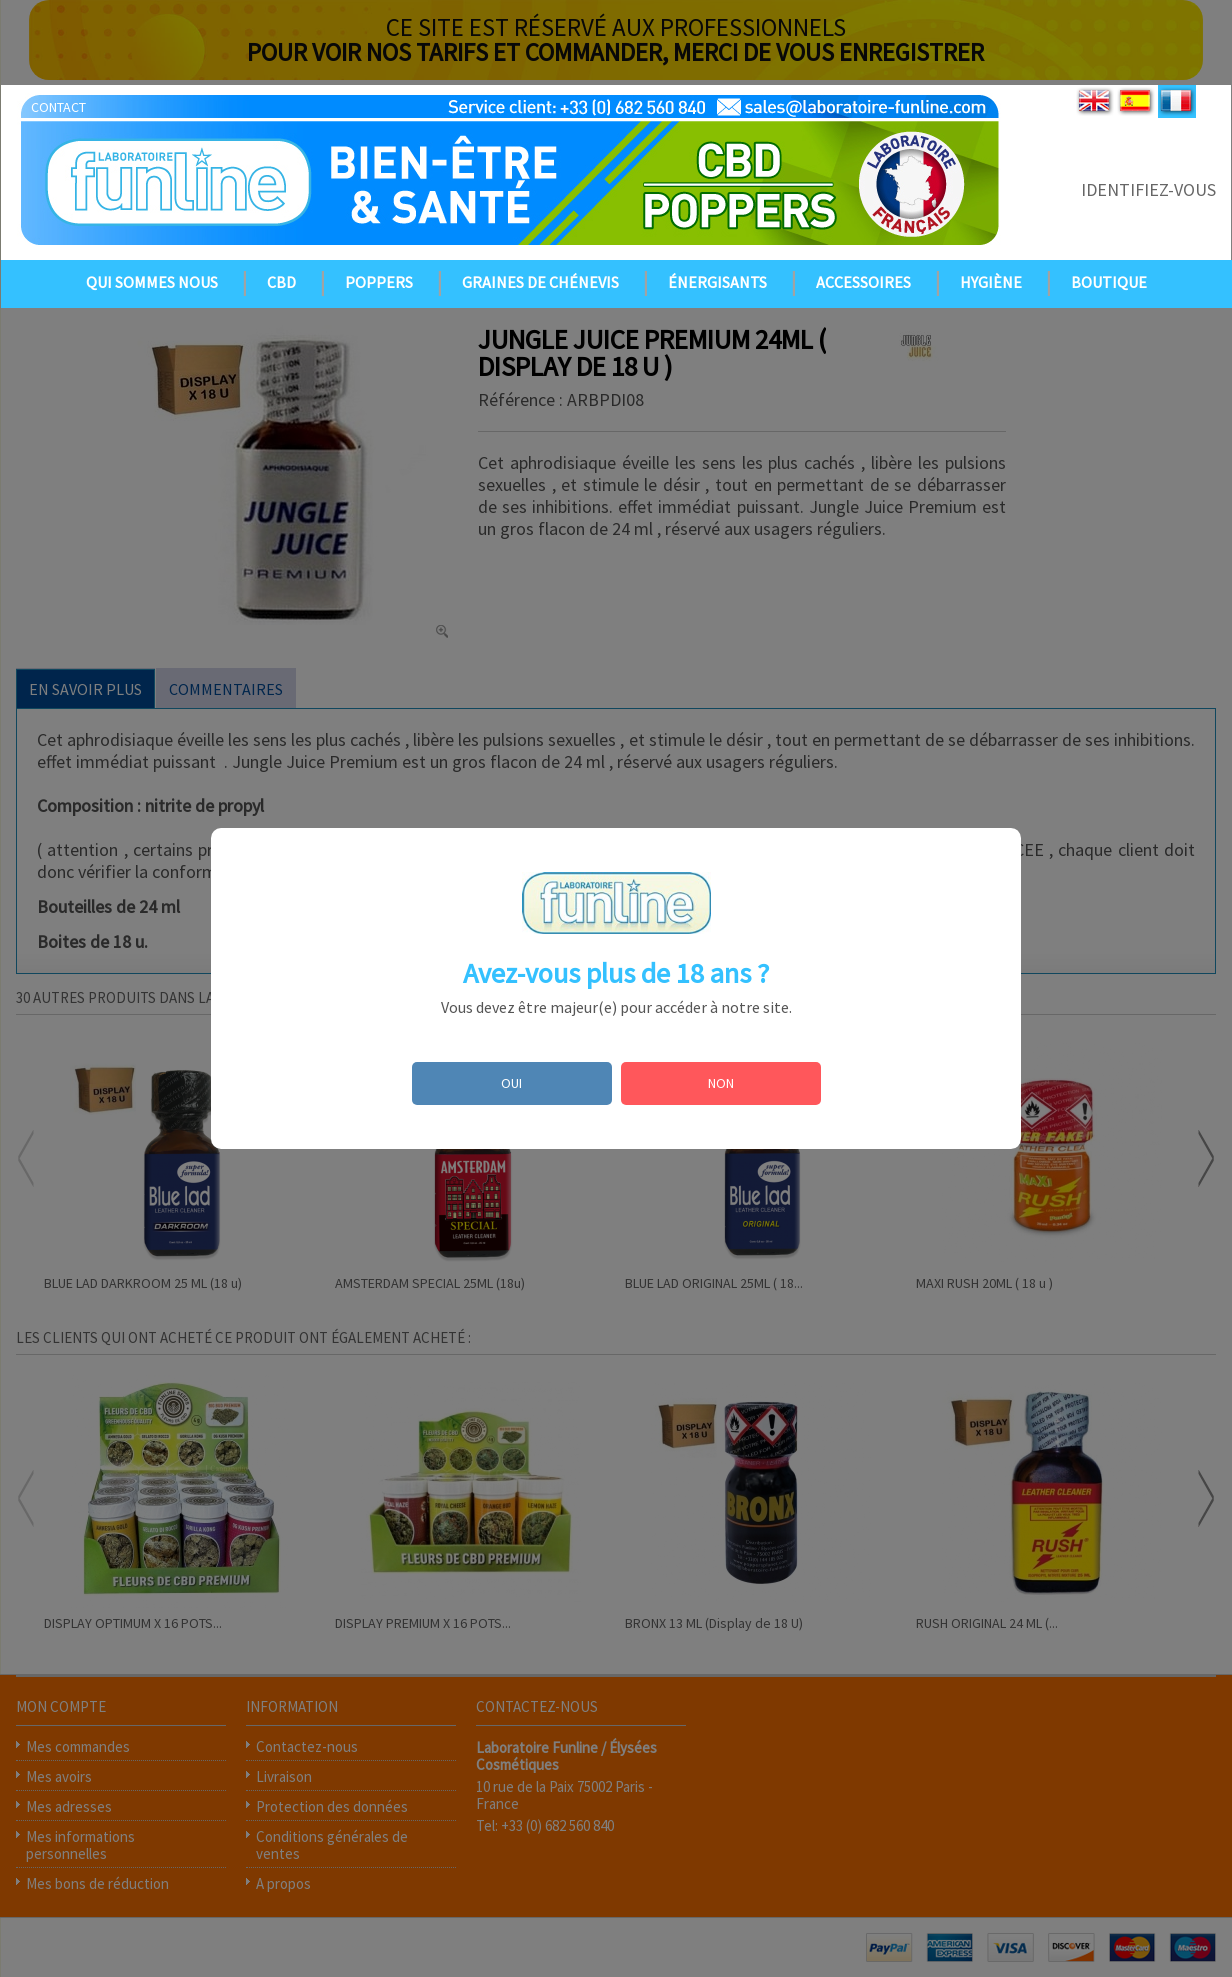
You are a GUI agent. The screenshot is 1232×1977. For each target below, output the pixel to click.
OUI (511, 1083)
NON (721, 1083)
